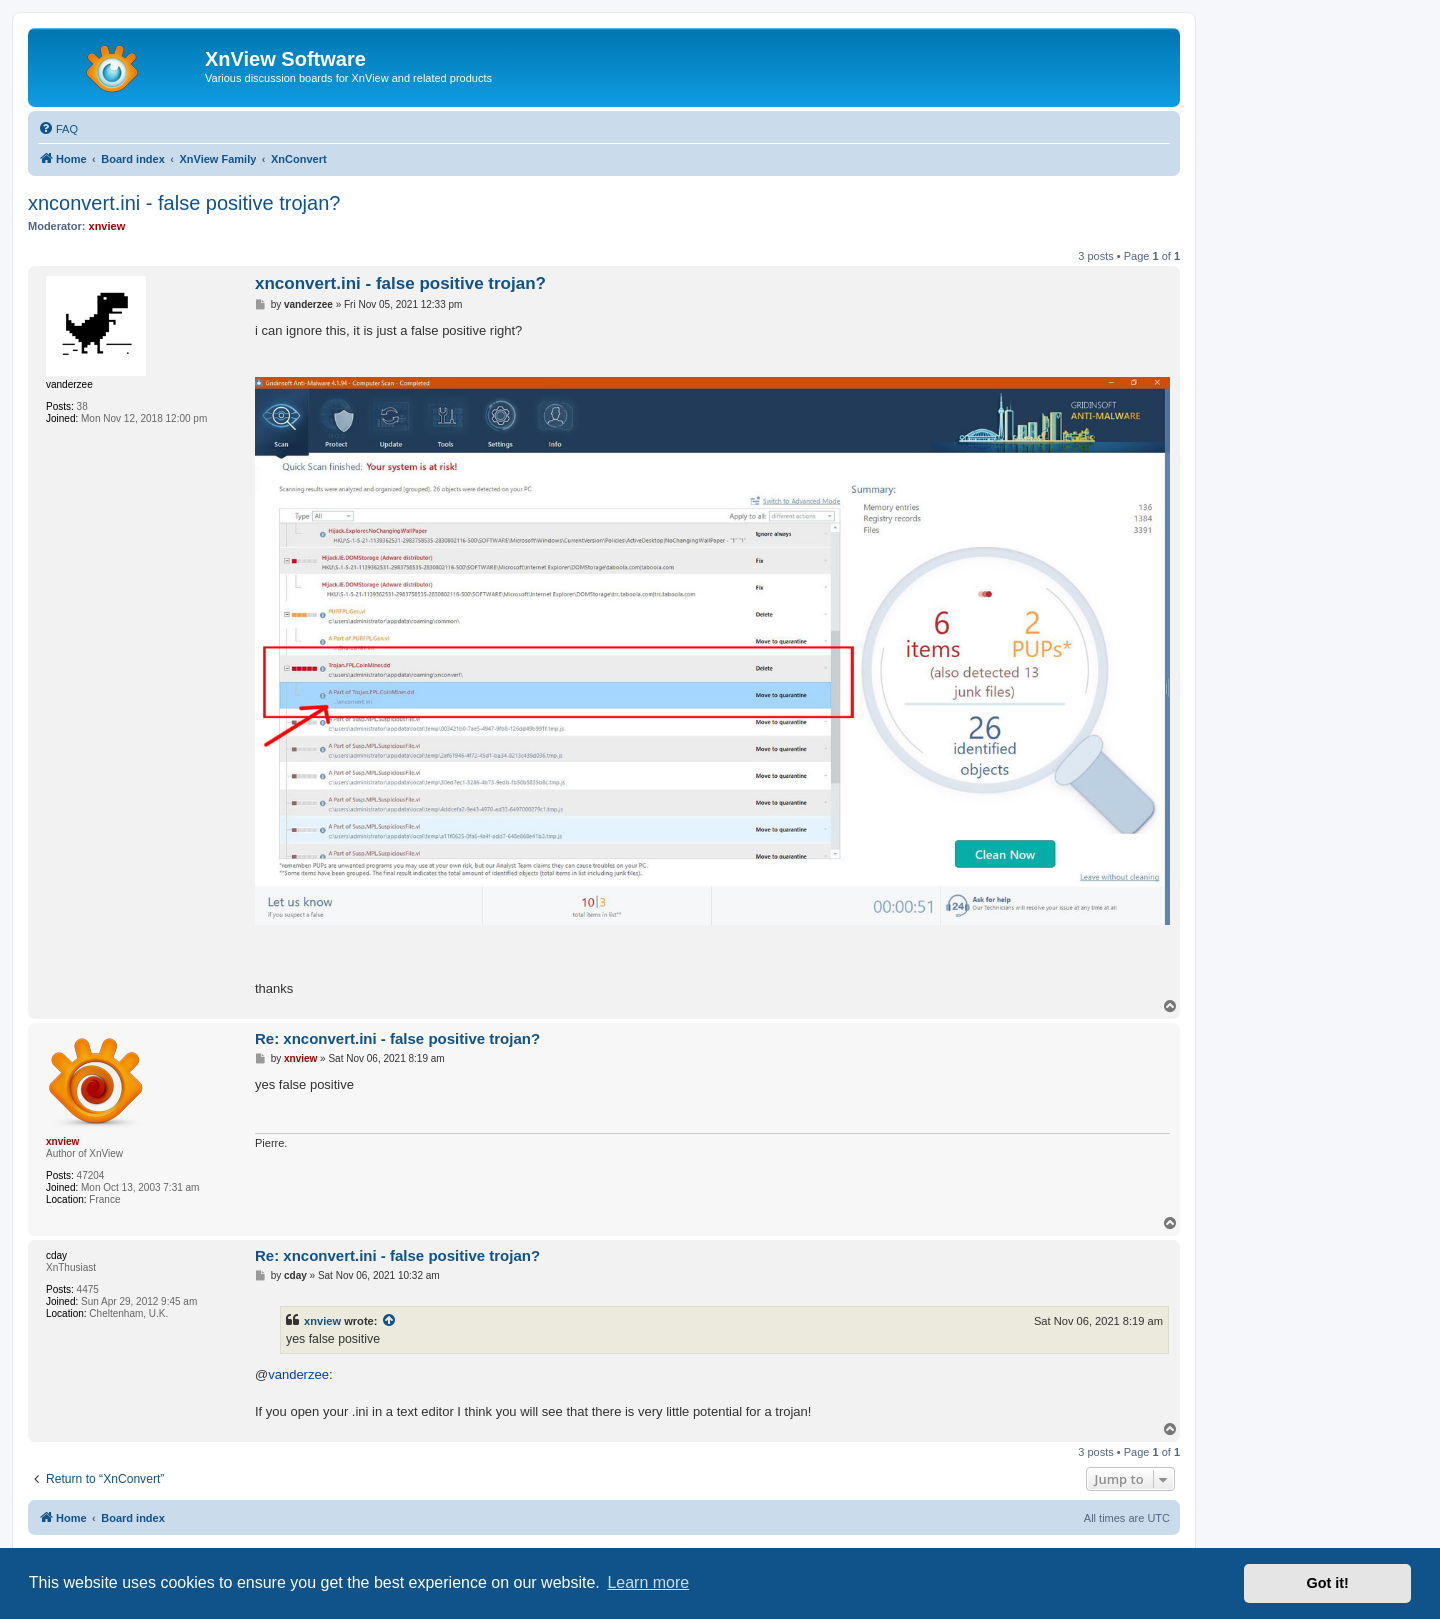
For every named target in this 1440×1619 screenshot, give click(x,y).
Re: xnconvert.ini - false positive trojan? (397, 1038)
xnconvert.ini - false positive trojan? (184, 203)
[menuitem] (58, 129)
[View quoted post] (390, 1321)
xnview (322, 1321)
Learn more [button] (648, 1582)
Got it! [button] (1328, 1583)
